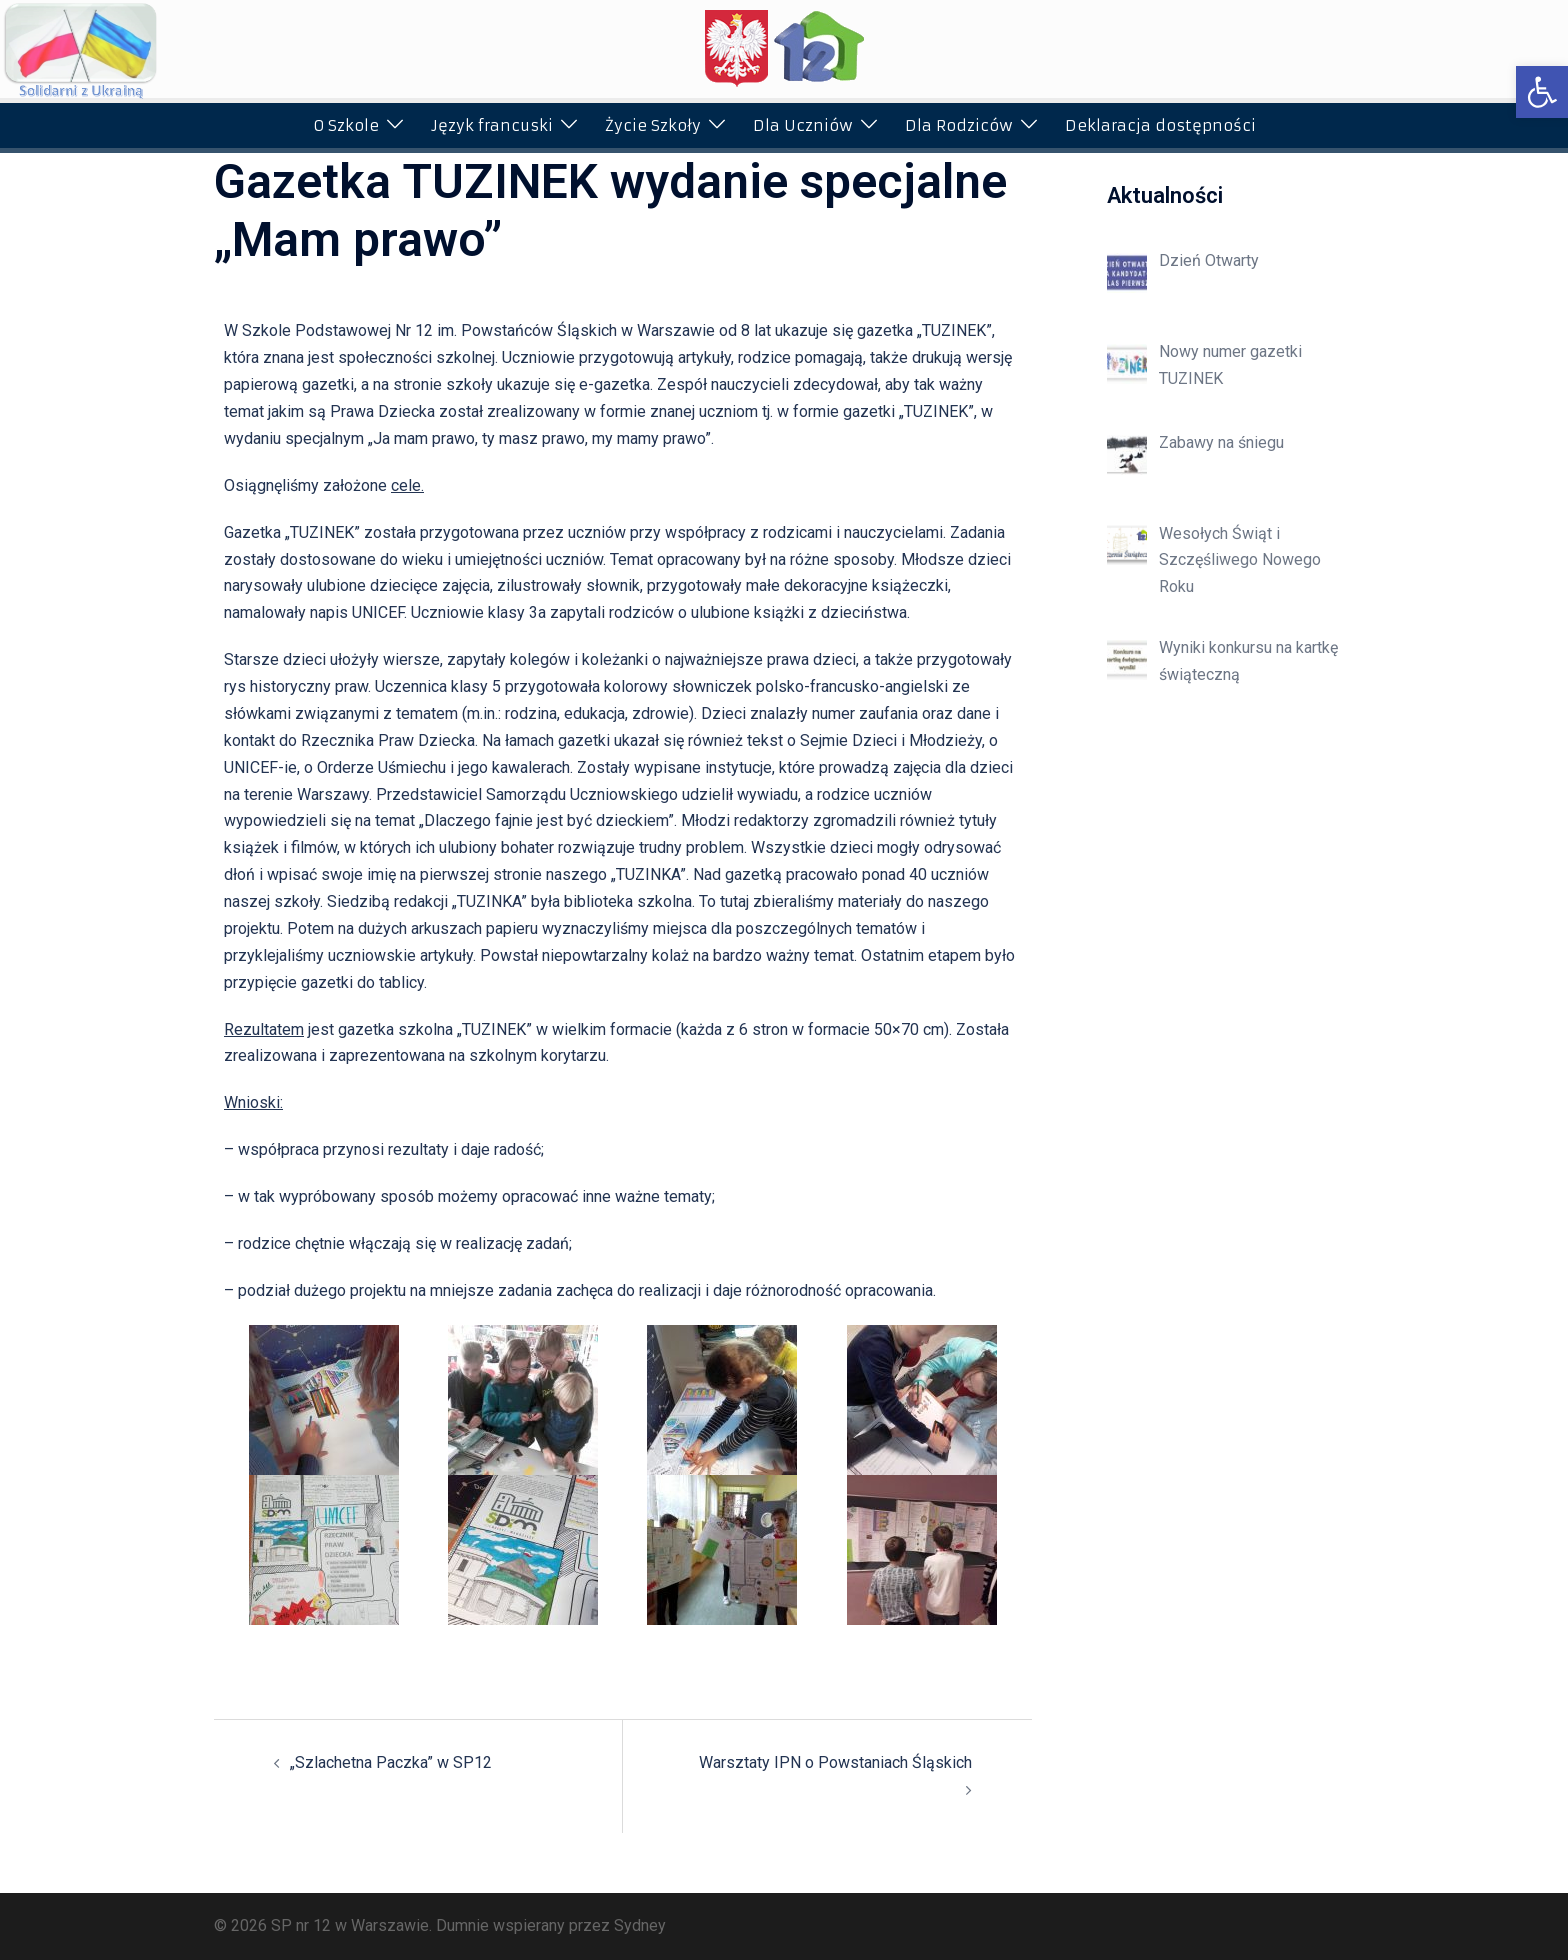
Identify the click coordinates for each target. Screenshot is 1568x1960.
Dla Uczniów (803, 125)
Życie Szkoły (653, 125)
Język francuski (492, 125)
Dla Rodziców (959, 125)
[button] (1542, 92)
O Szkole (346, 125)
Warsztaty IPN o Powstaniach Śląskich (835, 1762)
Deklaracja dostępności (1160, 125)
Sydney (640, 1925)
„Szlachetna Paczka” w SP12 (391, 1762)
